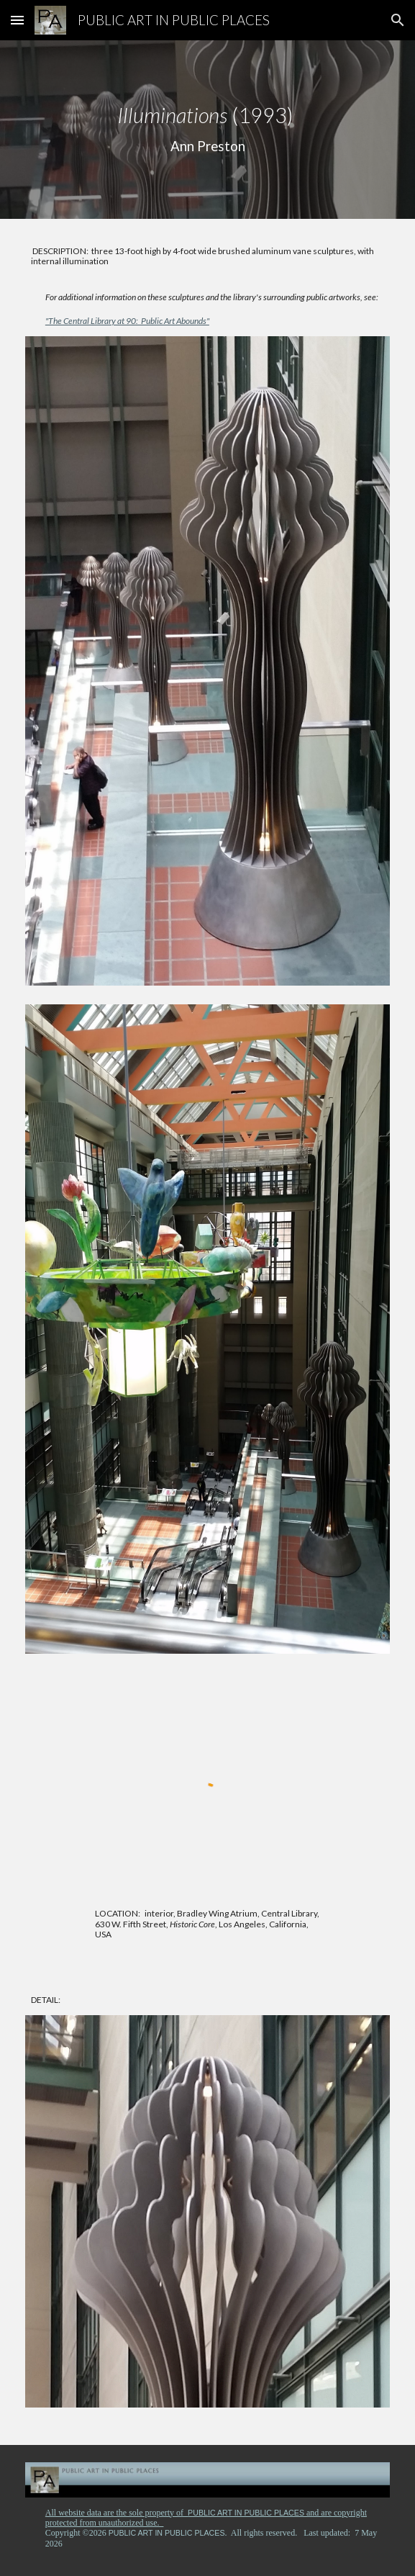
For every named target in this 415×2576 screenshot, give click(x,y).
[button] (17, 20)
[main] (207, 129)
